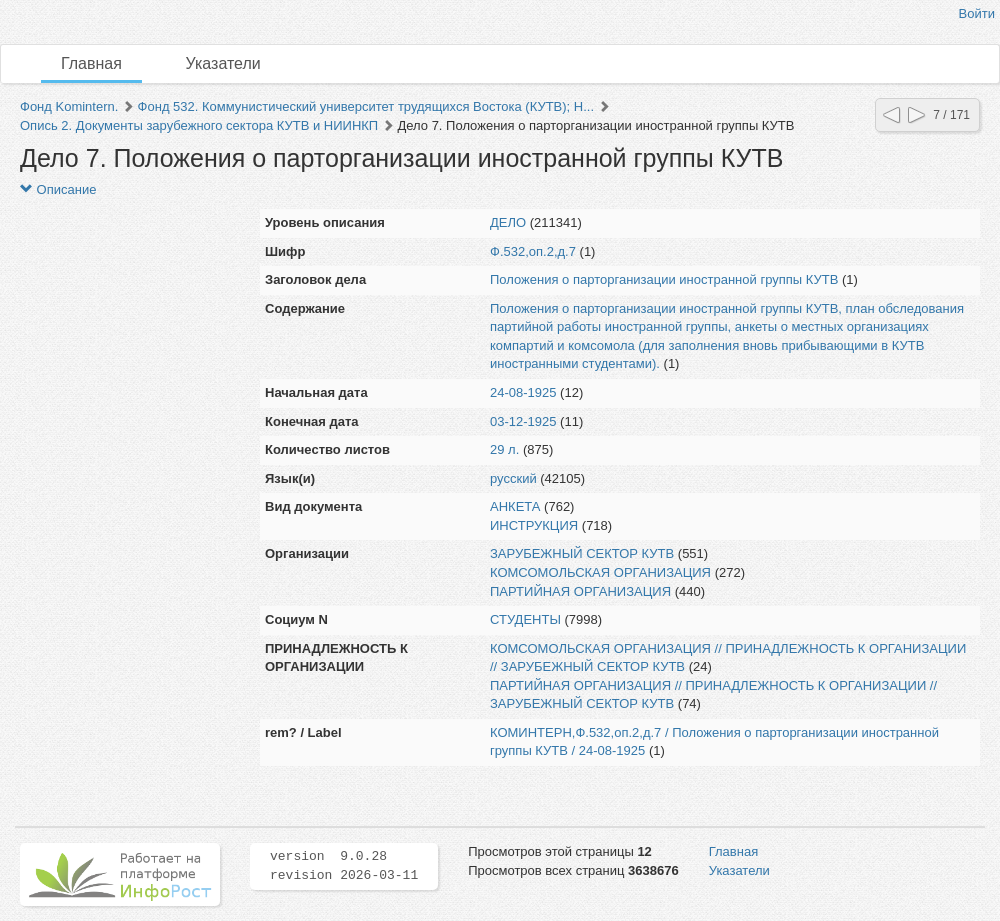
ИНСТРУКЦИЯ (534, 525)
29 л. (504, 449)
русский (513, 478)
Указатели (223, 63)
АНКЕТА (515, 506)
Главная (91, 63)
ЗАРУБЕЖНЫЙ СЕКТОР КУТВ (582, 553)
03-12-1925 (523, 421)
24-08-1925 (523, 392)
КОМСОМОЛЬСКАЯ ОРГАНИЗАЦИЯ (600, 572)
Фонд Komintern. (69, 106)
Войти (977, 13)
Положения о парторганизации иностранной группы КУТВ (664, 279)
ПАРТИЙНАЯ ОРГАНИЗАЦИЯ (580, 591)
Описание (58, 189)
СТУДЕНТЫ (525, 619)
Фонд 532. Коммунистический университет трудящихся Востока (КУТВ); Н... (366, 106)
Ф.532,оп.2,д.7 (533, 251)
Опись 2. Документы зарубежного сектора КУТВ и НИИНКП (199, 125)
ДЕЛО (508, 222)
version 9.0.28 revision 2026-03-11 (344, 866)
